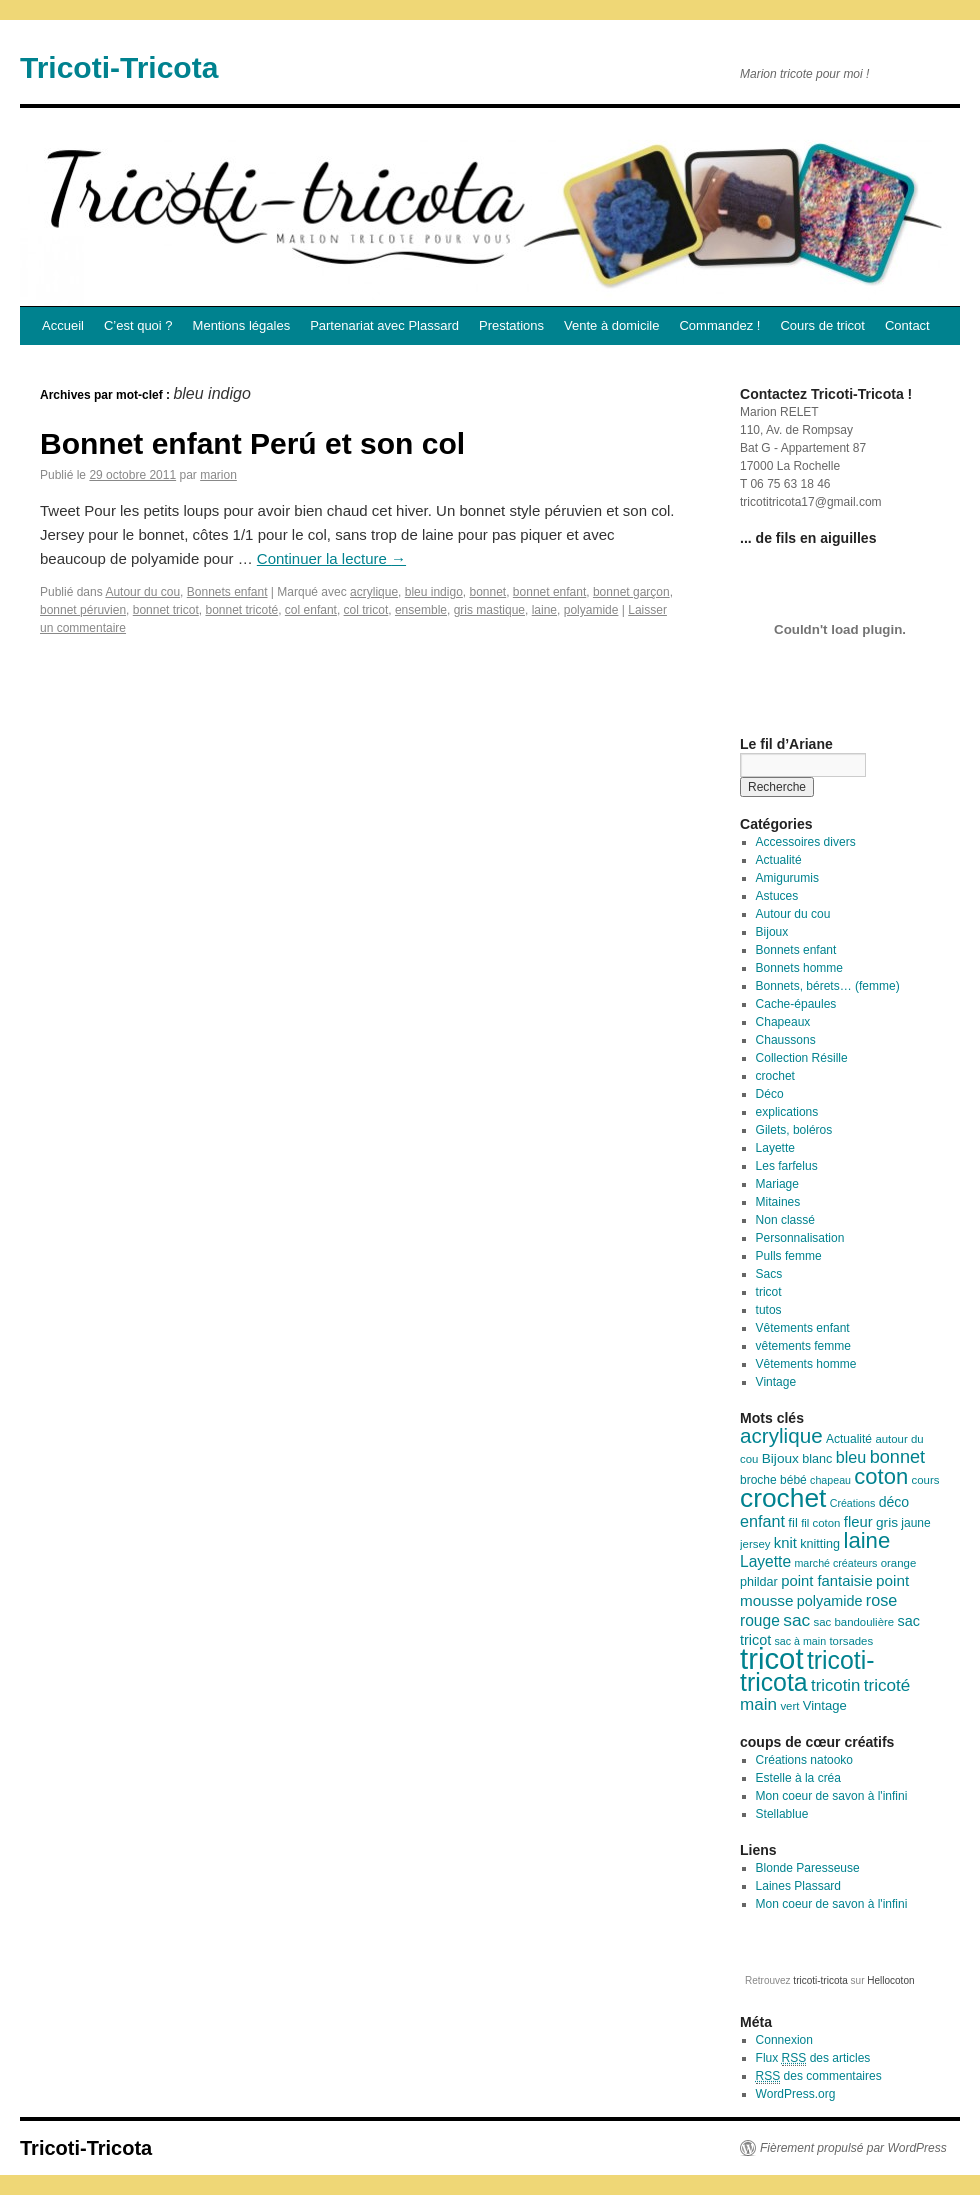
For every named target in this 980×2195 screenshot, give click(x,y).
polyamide (591, 610)
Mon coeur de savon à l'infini (832, 1796)
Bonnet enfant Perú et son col (252, 443)
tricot (769, 1292)
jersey (755, 1544)
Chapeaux (783, 1022)
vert (789, 1706)
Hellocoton (890, 1980)
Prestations (511, 325)
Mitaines (778, 1202)
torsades (851, 1641)
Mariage (777, 1184)
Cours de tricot (822, 325)
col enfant (311, 610)
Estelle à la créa (798, 1778)
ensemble (421, 610)
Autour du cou (142, 592)
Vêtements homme (806, 1364)
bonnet (487, 592)
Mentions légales (242, 325)
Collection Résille (802, 1058)
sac (796, 1620)
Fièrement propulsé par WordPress (853, 2148)
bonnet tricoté (241, 610)
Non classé (785, 1220)
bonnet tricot (166, 610)
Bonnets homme (799, 968)
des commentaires (819, 2076)
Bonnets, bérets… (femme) (828, 986)
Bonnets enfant (227, 592)
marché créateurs (835, 1563)
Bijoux (772, 932)
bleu (851, 1457)
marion (218, 475)
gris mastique (489, 610)
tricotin (835, 1685)
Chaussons (786, 1040)
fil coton (820, 1523)
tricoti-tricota (807, 1671)
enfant (762, 1521)
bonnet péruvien (83, 610)
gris (887, 1522)
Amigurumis (787, 878)
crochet (775, 1076)
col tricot (366, 610)
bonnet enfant (549, 592)
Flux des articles (813, 2058)
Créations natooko (804, 1760)
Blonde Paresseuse (808, 1868)
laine (544, 610)
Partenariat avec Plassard (384, 325)
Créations (853, 1503)
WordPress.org (796, 2094)
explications (787, 1112)
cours (926, 1480)
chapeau (830, 1480)
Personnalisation (800, 1238)
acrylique (374, 592)
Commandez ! (719, 325)
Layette (775, 1148)
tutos (769, 1310)
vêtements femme (803, 1346)
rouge (760, 1620)
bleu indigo (434, 592)
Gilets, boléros (794, 1130)
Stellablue (782, 1814)
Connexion (784, 2040)
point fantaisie (827, 1581)
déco (894, 1502)
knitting (820, 1544)
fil (792, 1522)
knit (785, 1543)
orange (899, 1563)
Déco (770, 1094)
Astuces (777, 896)
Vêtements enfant (803, 1328)
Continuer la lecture (331, 558)
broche (758, 1480)
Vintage (776, 1382)
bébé (793, 1480)
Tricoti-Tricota (119, 67)
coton (881, 1476)
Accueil (63, 325)
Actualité (779, 860)
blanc (817, 1459)
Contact (907, 325)
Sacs (769, 1274)
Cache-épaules (796, 1004)
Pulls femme (789, 1256)
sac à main (801, 1641)
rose (882, 1600)
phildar (759, 1582)
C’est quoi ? (138, 325)
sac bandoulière (854, 1622)
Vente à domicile (611, 325)
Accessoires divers (806, 842)
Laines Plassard (798, 1886)
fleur (858, 1522)
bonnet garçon (631, 592)
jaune (915, 1523)
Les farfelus (787, 1166)
